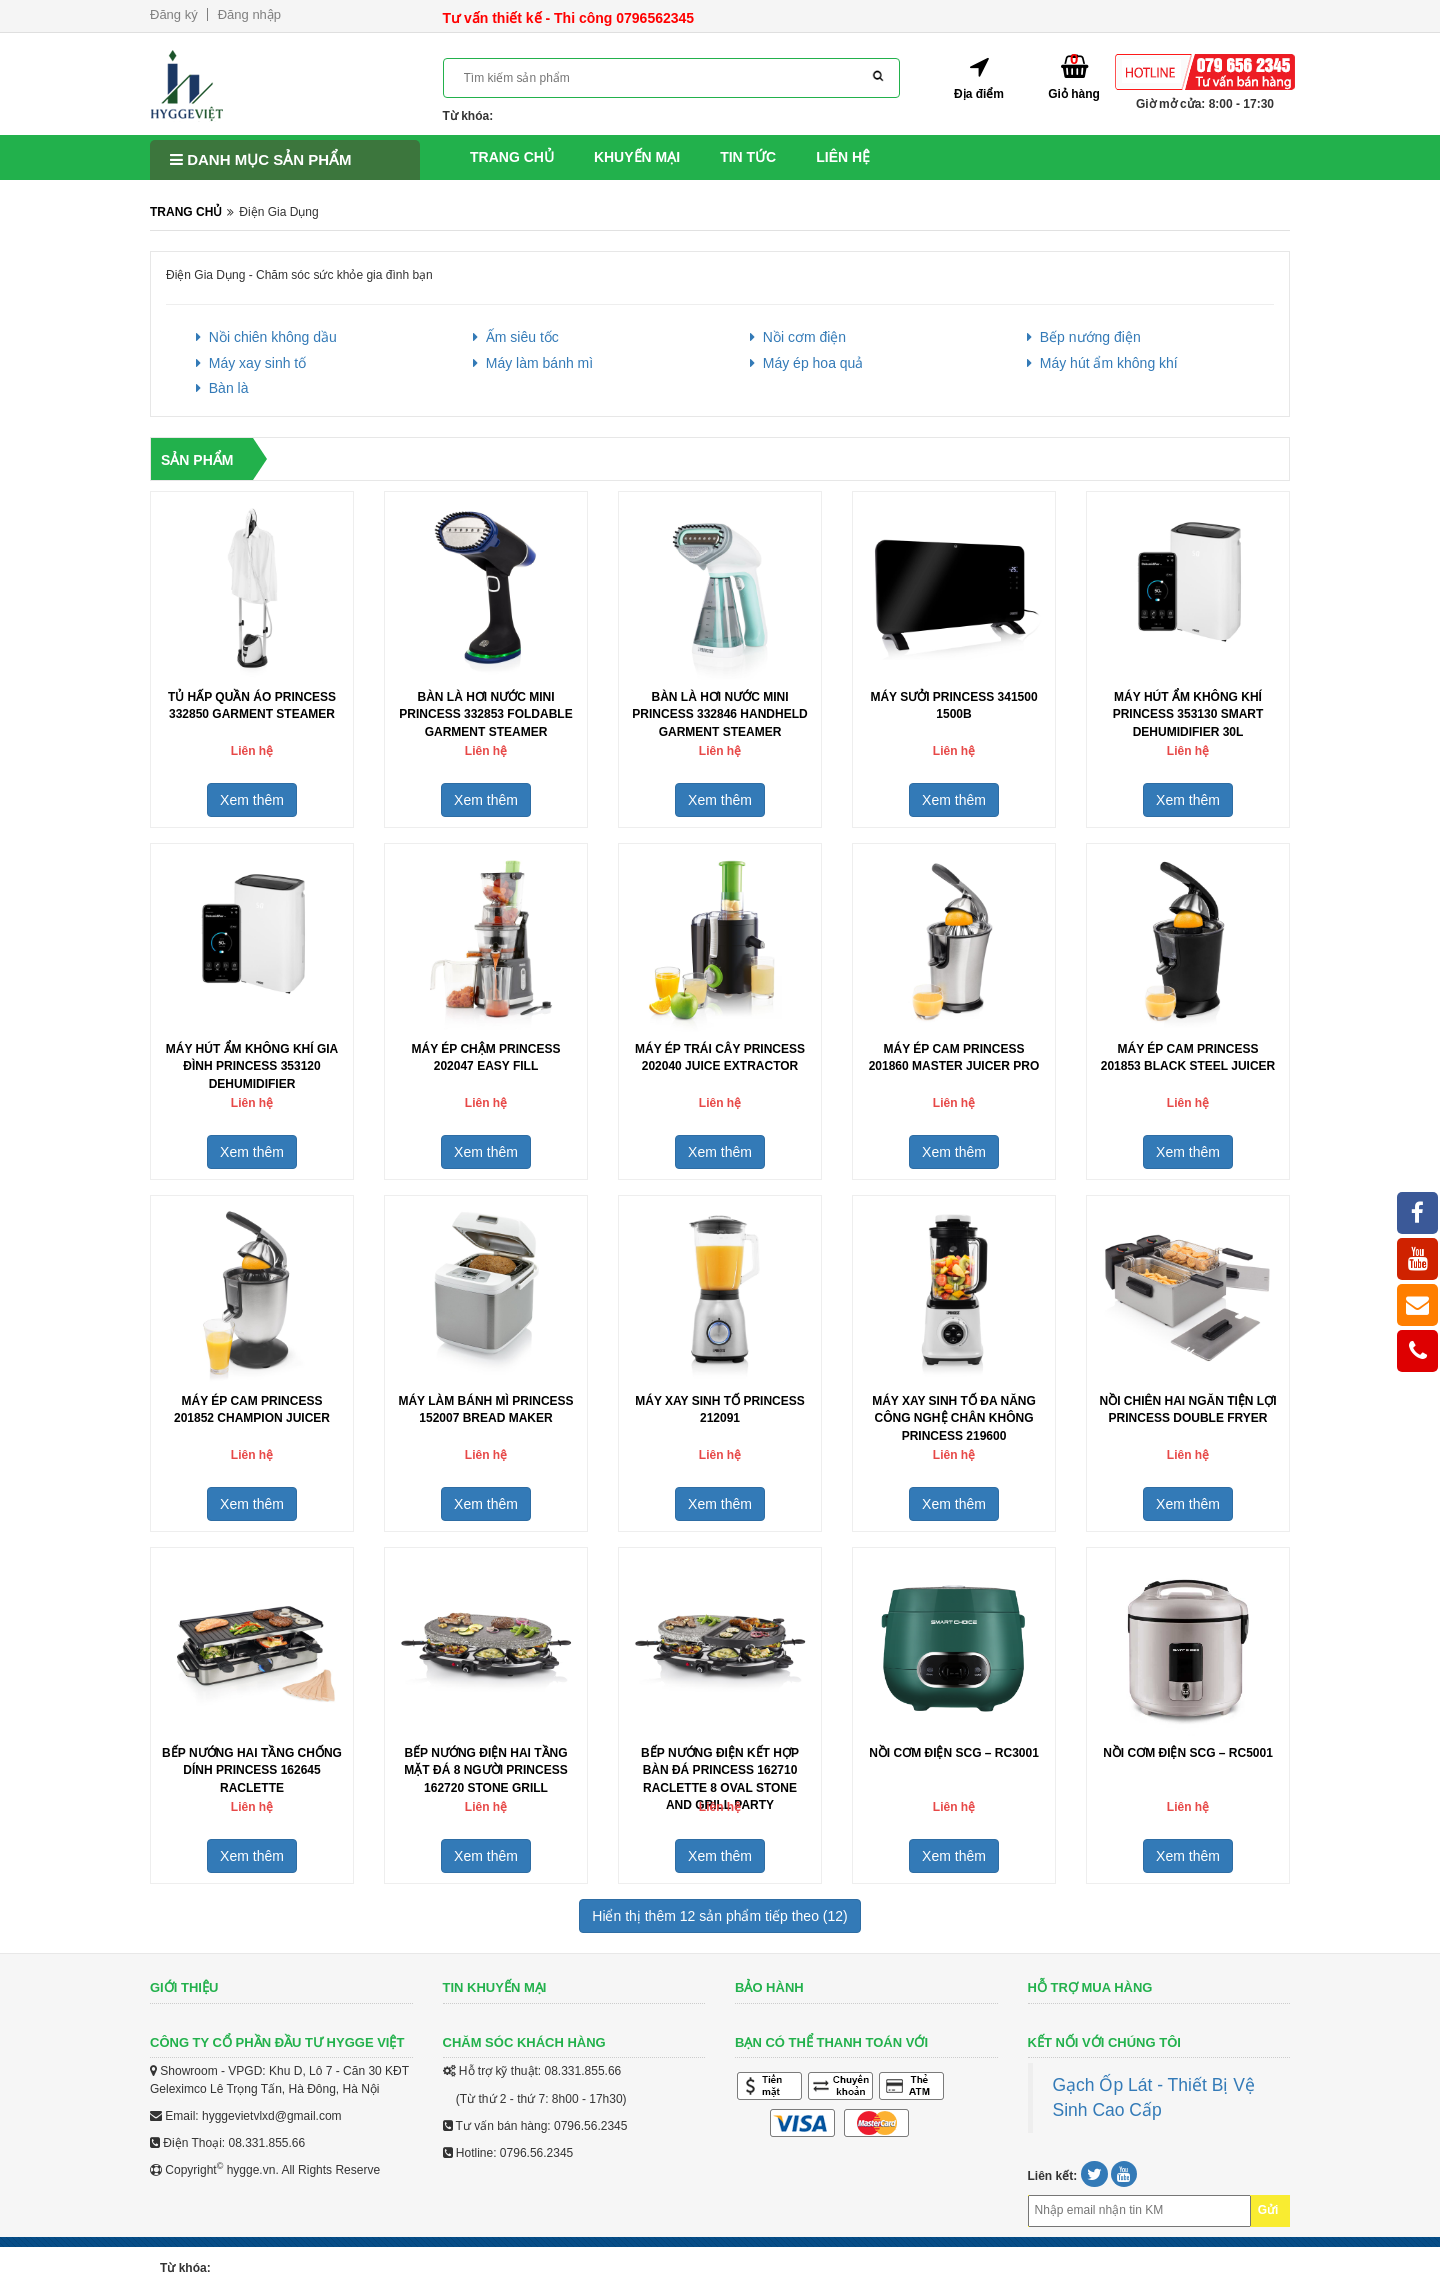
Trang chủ (512, 157)
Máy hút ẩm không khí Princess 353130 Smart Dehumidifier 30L (1188, 714)
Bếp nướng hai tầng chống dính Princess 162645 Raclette (252, 1770)
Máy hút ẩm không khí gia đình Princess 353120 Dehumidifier (252, 1066)
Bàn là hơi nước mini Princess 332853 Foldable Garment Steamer (485, 714)
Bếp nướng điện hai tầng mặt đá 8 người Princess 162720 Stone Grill (485, 1770)
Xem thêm (252, 800)
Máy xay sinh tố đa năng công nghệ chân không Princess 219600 (954, 1418)
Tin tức (748, 157)
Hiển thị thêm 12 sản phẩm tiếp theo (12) (719, 1916)
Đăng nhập (249, 14)
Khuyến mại (637, 157)
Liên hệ (843, 157)
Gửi (1268, 2210)
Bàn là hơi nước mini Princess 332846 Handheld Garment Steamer (719, 714)
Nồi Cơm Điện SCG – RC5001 (1188, 1753)
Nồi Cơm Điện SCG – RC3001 (954, 1753)
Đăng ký (174, 14)
